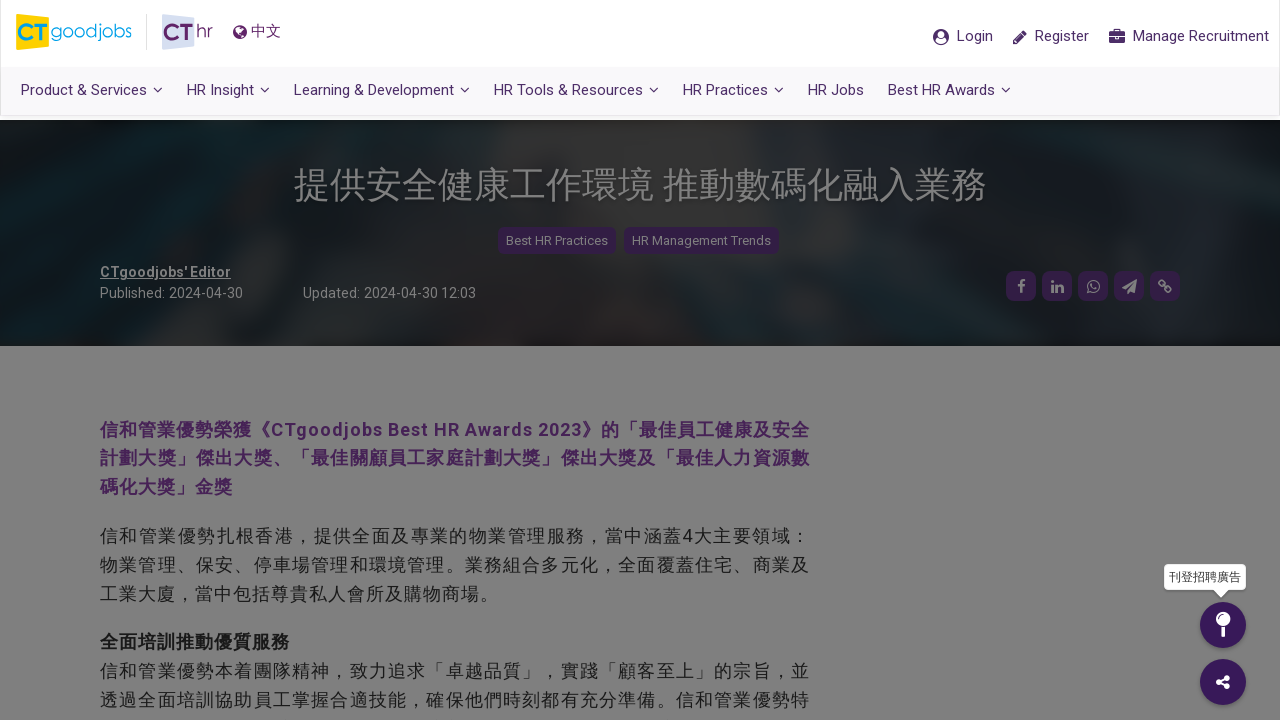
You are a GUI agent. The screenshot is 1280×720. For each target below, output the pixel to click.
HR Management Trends (701, 240)
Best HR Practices (557, 240)
